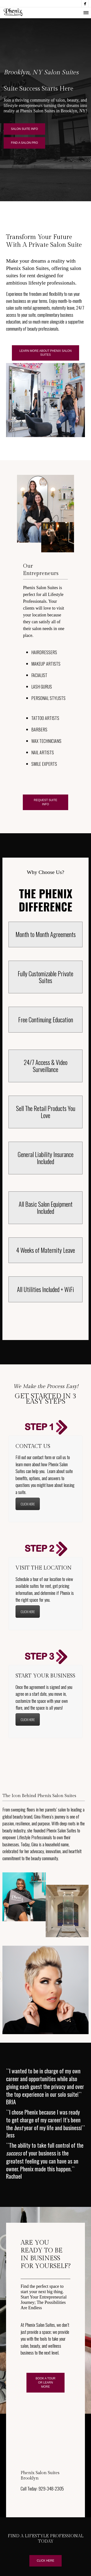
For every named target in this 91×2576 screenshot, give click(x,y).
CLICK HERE (28, 1503)
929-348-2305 (51, 2488)
